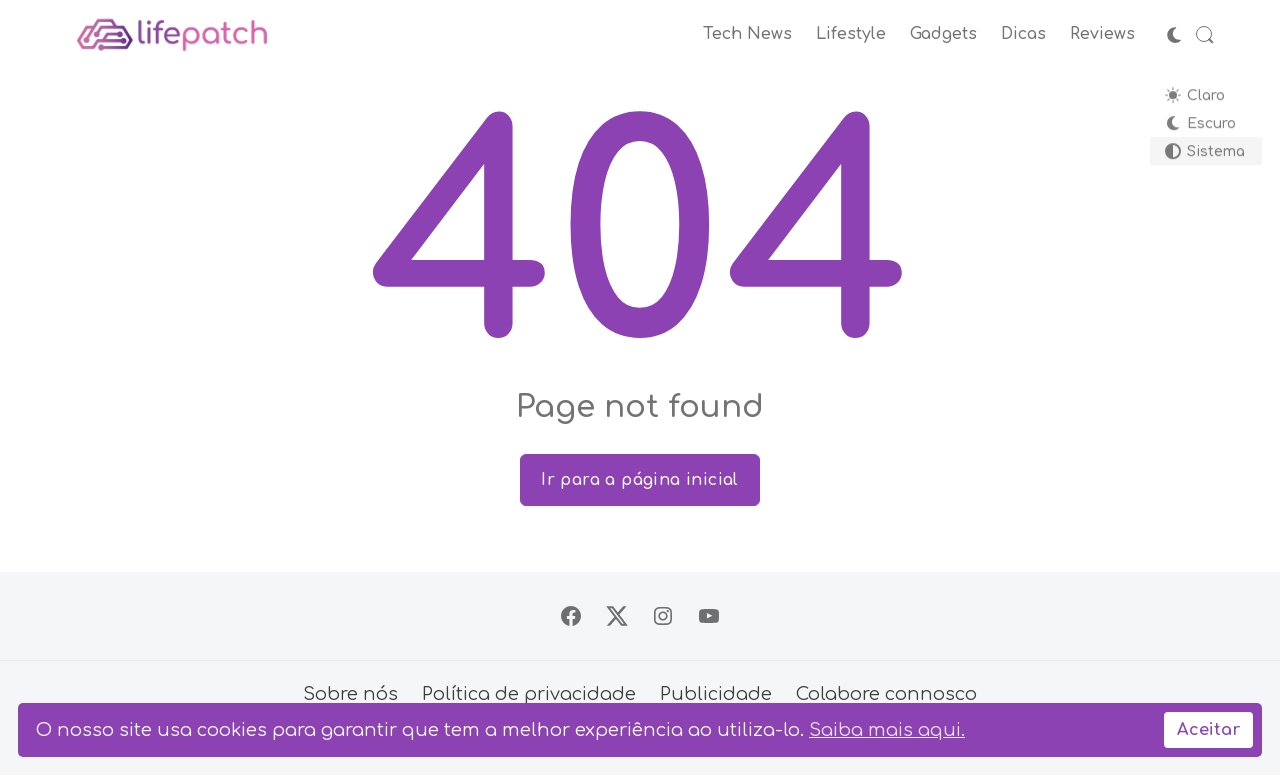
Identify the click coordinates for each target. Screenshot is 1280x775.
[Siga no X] (617, 616)
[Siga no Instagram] (663, 616)
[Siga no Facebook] (571, 616)
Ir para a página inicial (640, 480)
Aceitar (1208, 730)
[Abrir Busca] (1205, 35)
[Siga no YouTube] (709, 616)
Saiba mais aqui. (887, 730)
